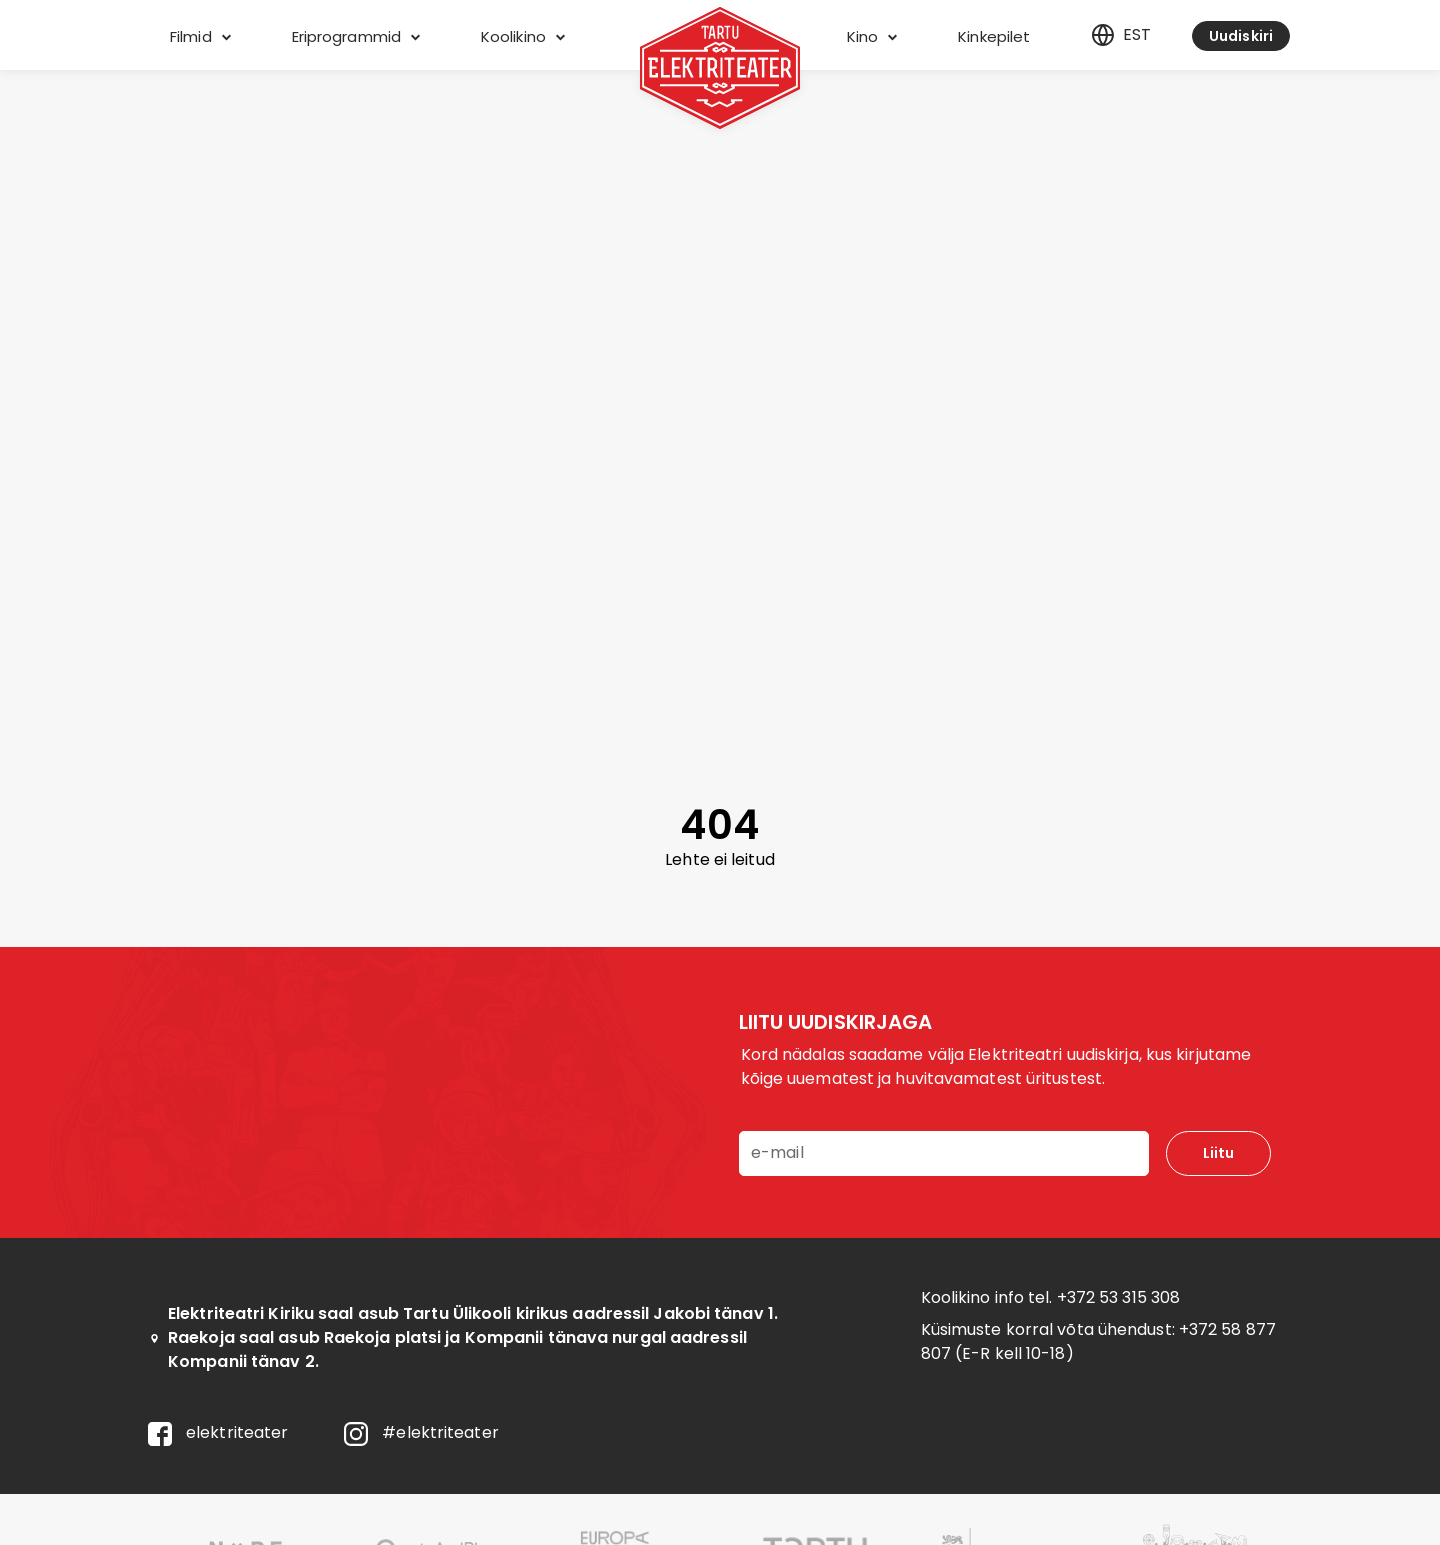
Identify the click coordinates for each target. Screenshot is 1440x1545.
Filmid (200, 36)
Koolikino (523, 36)
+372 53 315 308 (1119, 1297)
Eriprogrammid (356, 36)
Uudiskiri (1241, 36)
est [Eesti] (1121, 35)
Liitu (1218, 1153)
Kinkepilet (994, 36)
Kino (872, 36)
